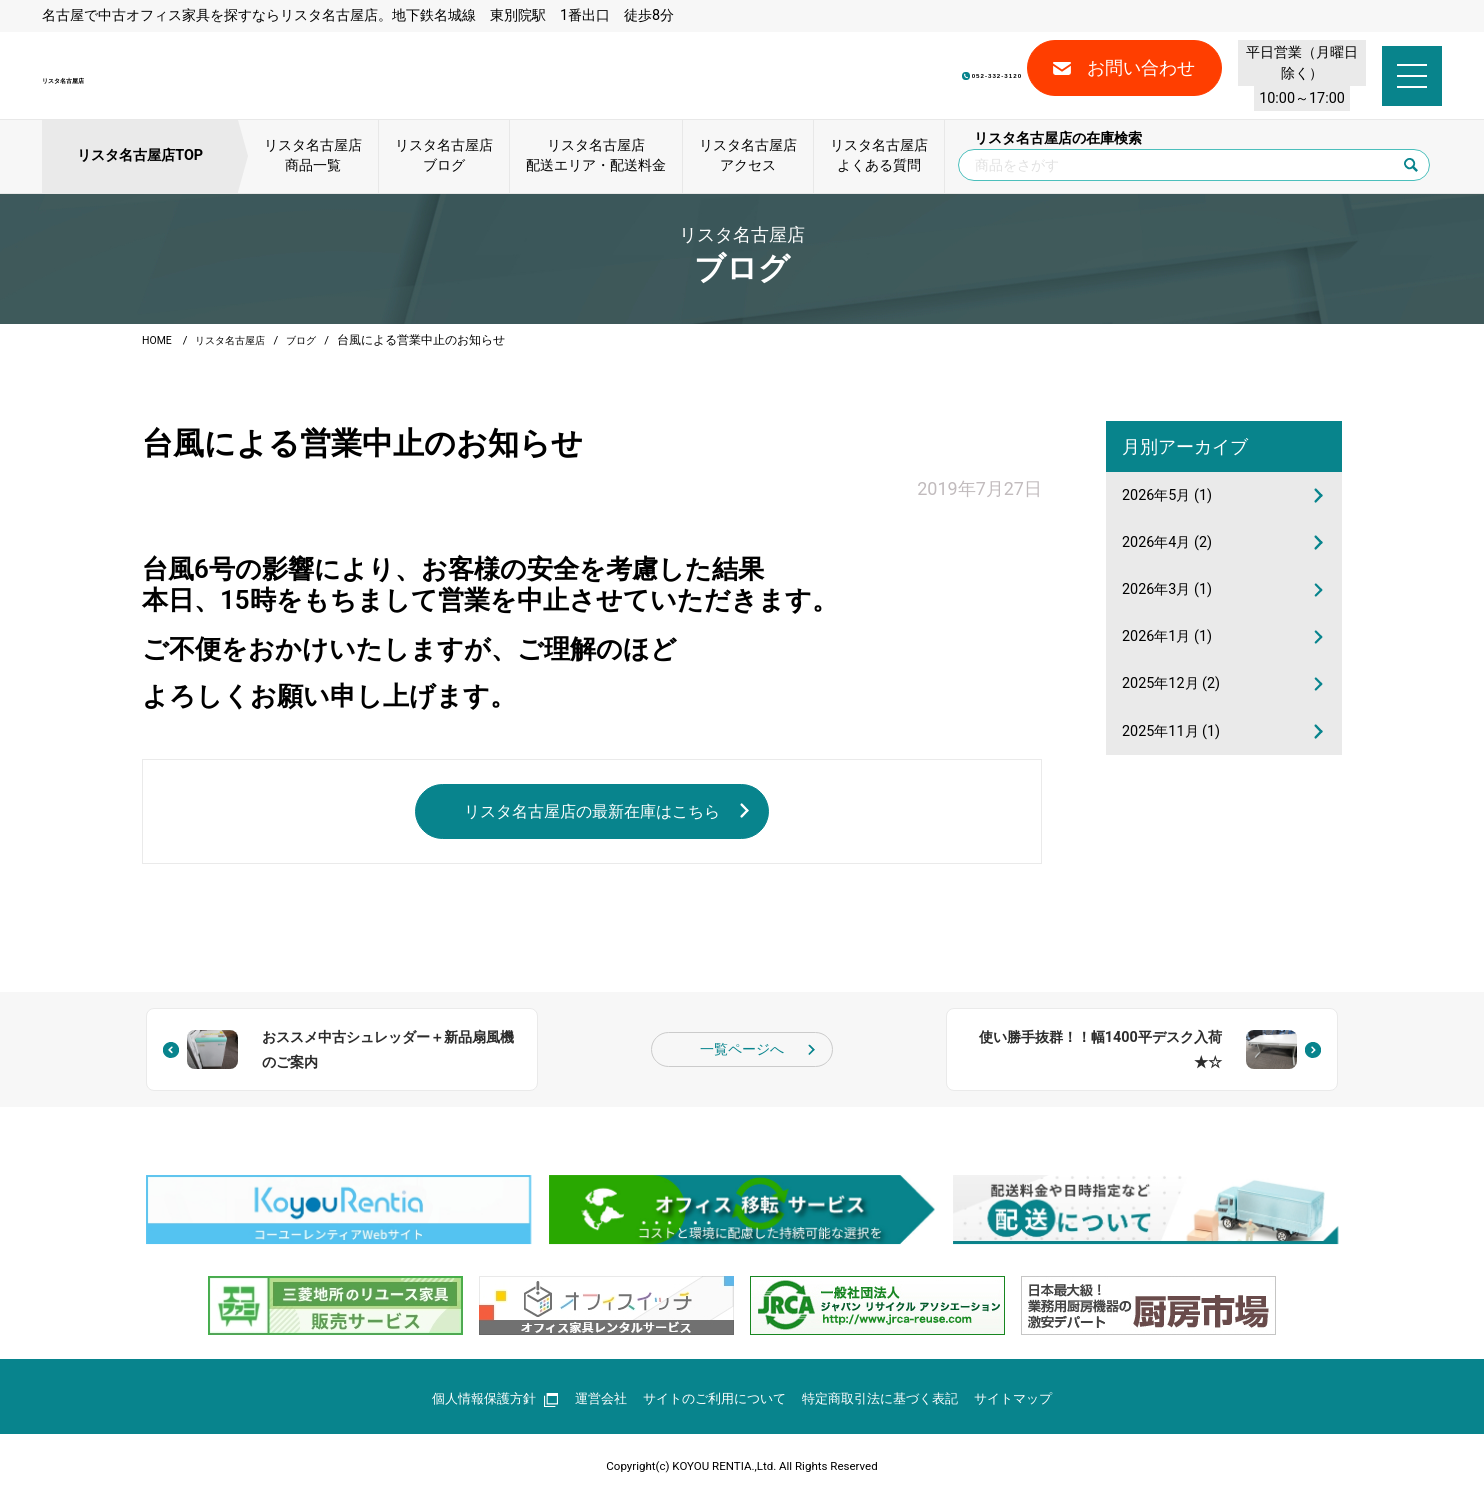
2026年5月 (1167, 495)
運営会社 (590, 1405)
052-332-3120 (876, 76)
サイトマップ (1030, 1405)
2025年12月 (1171, 683)
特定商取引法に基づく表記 (888, 1405)
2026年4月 (1167, 542)
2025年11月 (1171, 731)
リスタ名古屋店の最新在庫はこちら (592, 812)
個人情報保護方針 (479, 1405)
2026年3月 (1167, 589)
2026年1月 (1167, 636)
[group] (338, 1216)
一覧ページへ (742, 1053)
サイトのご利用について (711, 1405)
